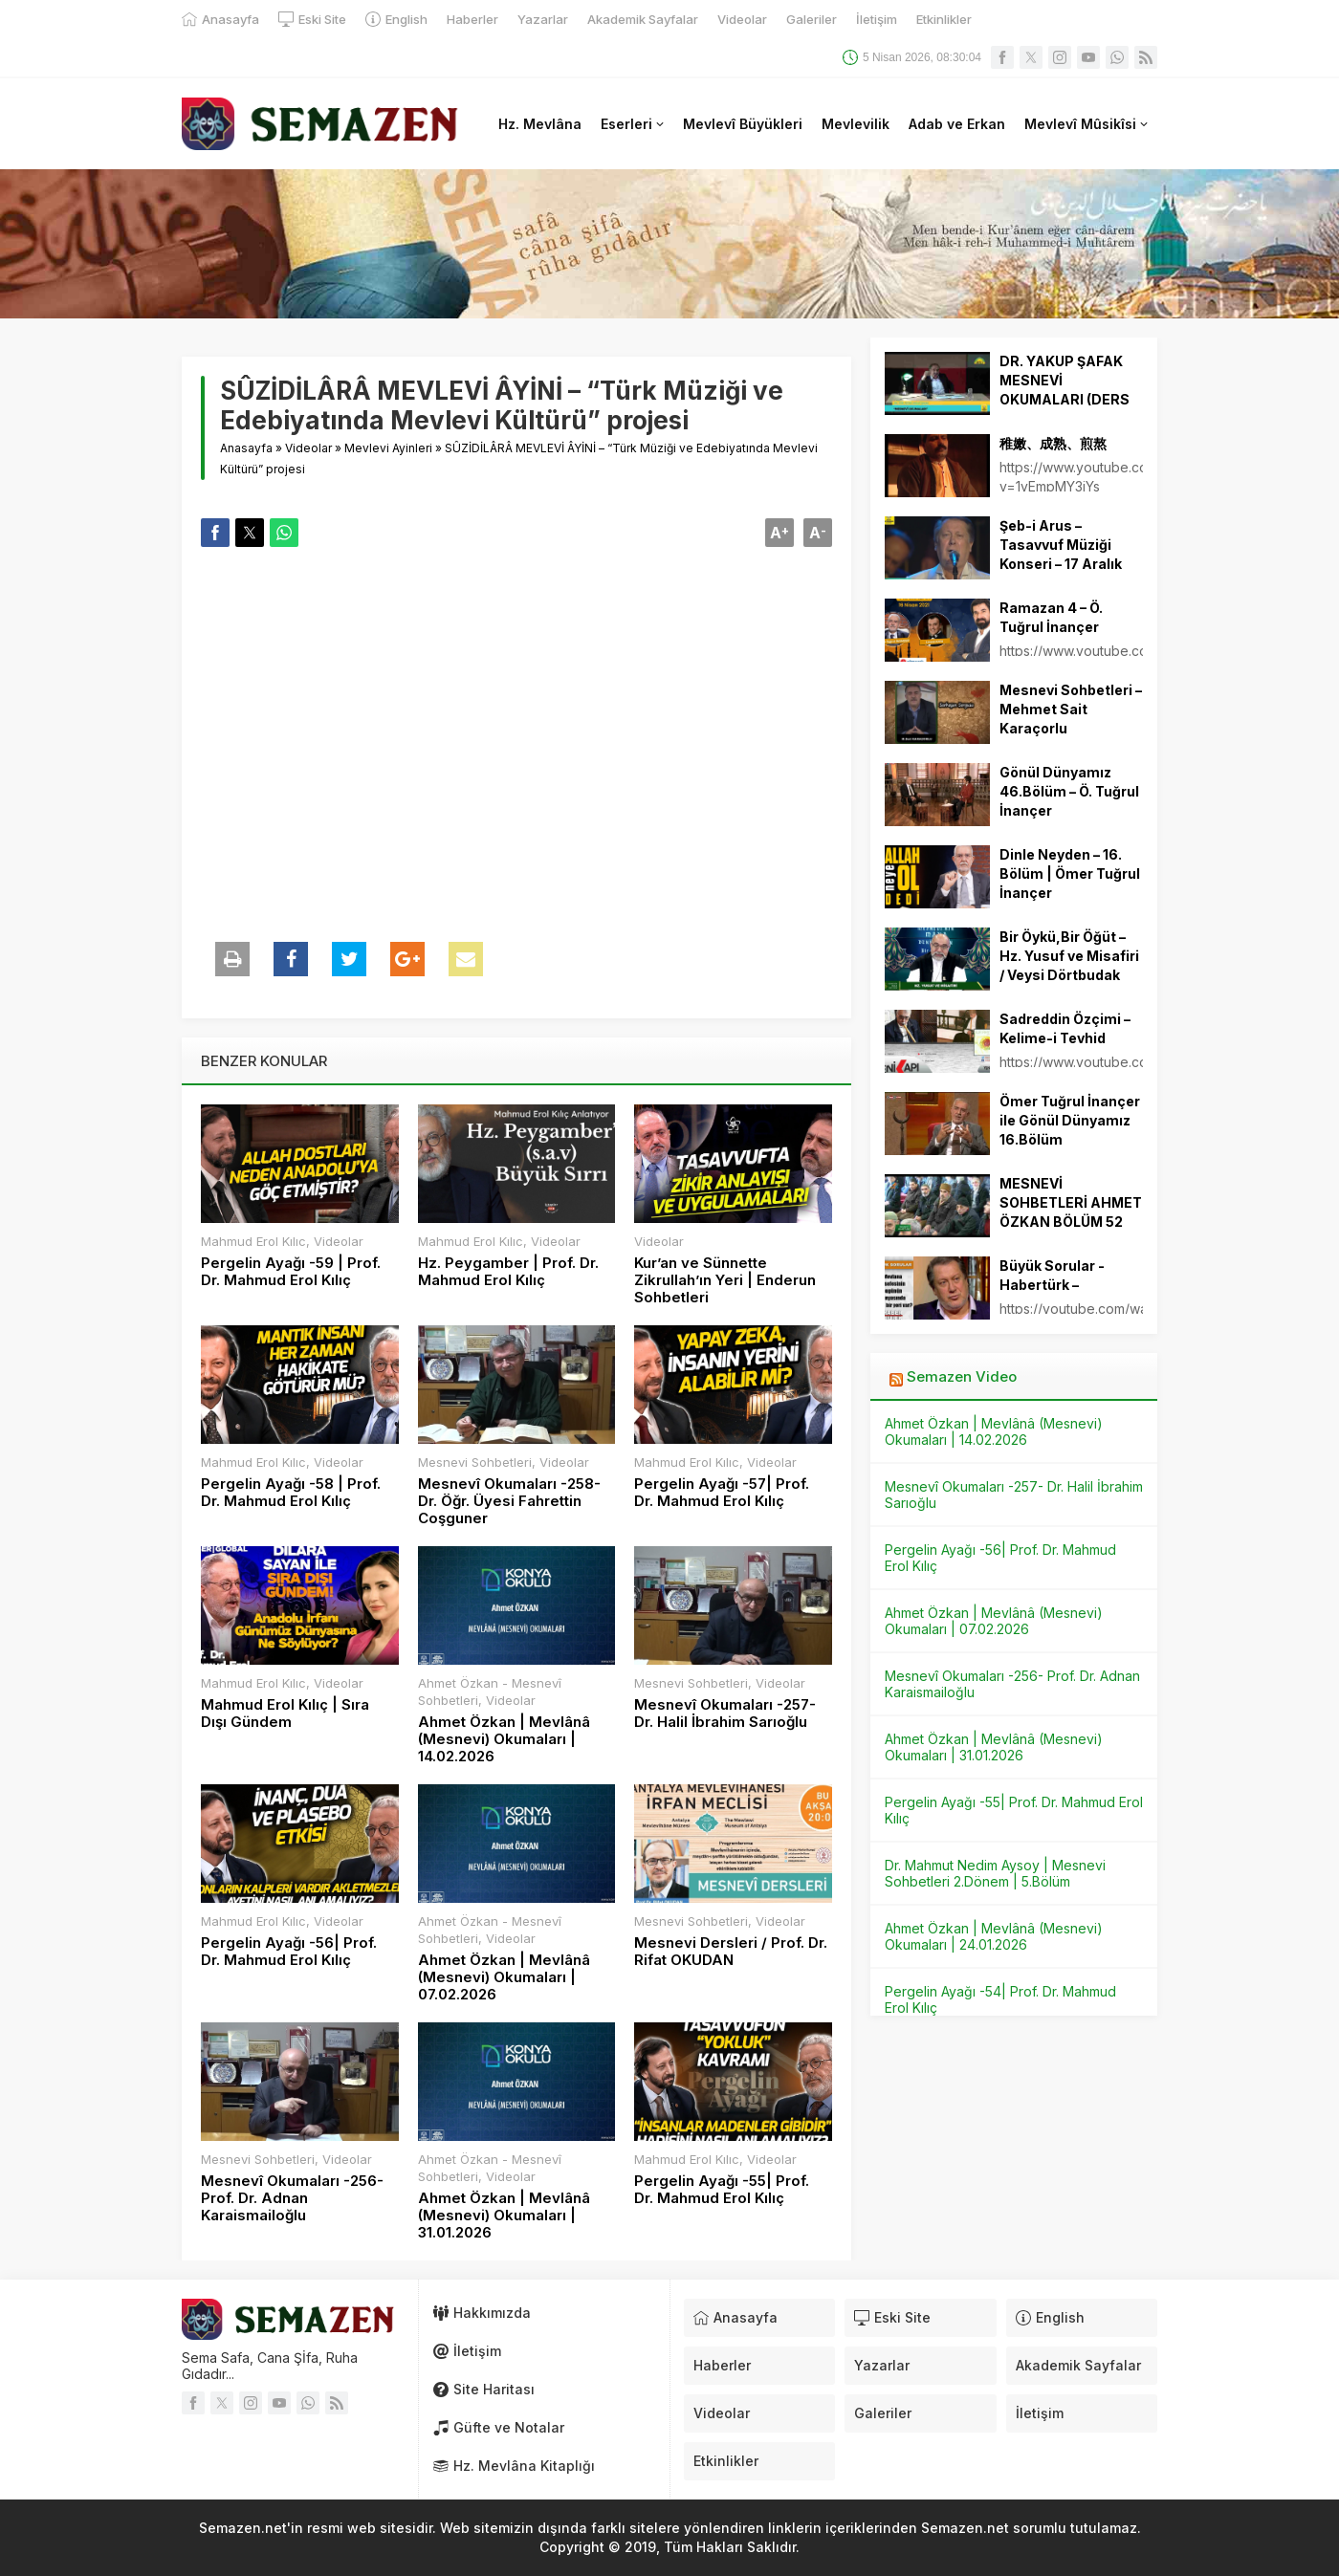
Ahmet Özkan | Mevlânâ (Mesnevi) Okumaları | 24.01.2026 (994, 1936)
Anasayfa (246, 448)
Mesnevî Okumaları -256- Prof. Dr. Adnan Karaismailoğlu (292, 2198)
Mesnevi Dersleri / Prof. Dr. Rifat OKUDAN (730, 1951)
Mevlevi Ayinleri (388, 448)
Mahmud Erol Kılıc (253, 1241)
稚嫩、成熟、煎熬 (1053, 443)
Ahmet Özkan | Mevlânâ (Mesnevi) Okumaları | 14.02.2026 (504, 1739)
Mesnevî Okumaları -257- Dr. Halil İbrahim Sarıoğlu (725, 1713)
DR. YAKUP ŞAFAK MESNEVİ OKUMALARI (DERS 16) (1064, 389)
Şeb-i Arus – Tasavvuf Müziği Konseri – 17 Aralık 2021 (1060, 554)
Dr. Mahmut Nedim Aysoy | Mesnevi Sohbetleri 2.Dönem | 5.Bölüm (995, 1873)
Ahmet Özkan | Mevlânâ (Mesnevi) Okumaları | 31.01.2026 (504, 2215)
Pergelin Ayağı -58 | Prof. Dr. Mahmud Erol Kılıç (291, 1492)
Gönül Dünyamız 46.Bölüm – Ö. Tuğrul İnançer (1069, 791)
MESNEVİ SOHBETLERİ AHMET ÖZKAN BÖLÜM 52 (1070, 1202)
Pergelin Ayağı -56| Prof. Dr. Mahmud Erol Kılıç (289, 1951)
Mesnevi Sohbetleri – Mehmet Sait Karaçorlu (1070, 709)
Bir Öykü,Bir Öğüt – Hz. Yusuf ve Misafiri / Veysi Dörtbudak (1069, 955)
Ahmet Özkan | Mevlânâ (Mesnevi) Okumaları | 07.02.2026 (504, 1977)
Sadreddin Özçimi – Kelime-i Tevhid (1064, 1028)
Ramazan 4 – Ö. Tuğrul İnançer (1051, 617)
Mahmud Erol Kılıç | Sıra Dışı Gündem (285, 1713)
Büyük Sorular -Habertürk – (1052, 1275)
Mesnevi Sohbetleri (475, 1462)
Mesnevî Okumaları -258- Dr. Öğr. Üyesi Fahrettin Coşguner (509, 1501)
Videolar (308, 448)
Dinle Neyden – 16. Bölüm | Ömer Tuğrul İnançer (1069, 873)
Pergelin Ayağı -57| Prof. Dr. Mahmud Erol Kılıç (721, 1492)
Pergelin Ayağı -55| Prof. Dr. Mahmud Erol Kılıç (721, 2189)
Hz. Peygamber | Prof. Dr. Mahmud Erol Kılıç (508, 1272)
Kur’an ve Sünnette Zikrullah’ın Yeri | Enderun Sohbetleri (725, 1280)
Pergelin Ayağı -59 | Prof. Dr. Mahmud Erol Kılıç (291, 1272)
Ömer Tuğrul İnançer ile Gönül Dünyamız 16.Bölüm (1069, 1120)
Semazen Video (962, 1376)
